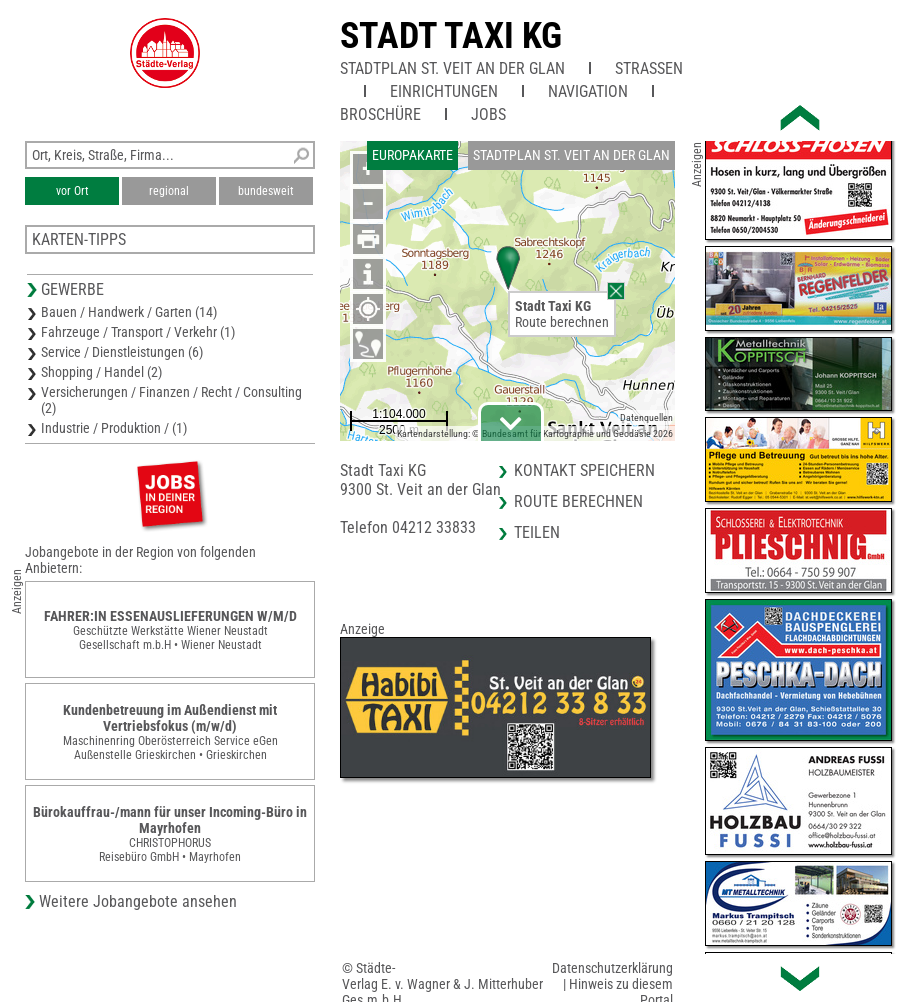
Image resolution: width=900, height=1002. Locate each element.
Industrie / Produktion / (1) (114, 428)
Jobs (488, 114)
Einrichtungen (444, 91)
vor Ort (72, 191)
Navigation (588, 91)
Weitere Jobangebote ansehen (138, 901)
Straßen (649, 68)
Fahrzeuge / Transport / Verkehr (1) (138, 332)
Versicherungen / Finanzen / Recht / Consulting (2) (171, 400)
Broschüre (380, 114)
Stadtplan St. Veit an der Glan (452, 68)
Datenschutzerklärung (612, 968)
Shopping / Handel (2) (101, 372)
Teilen (537, 532)
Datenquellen (646, 417)
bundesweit (266, 191)
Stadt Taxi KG (451, 36)
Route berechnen (562, 322)
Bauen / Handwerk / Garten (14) (129, 312)
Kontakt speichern (584, 470)
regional (169, 191)
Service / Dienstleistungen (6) (122, 352)
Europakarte (412, 155)
